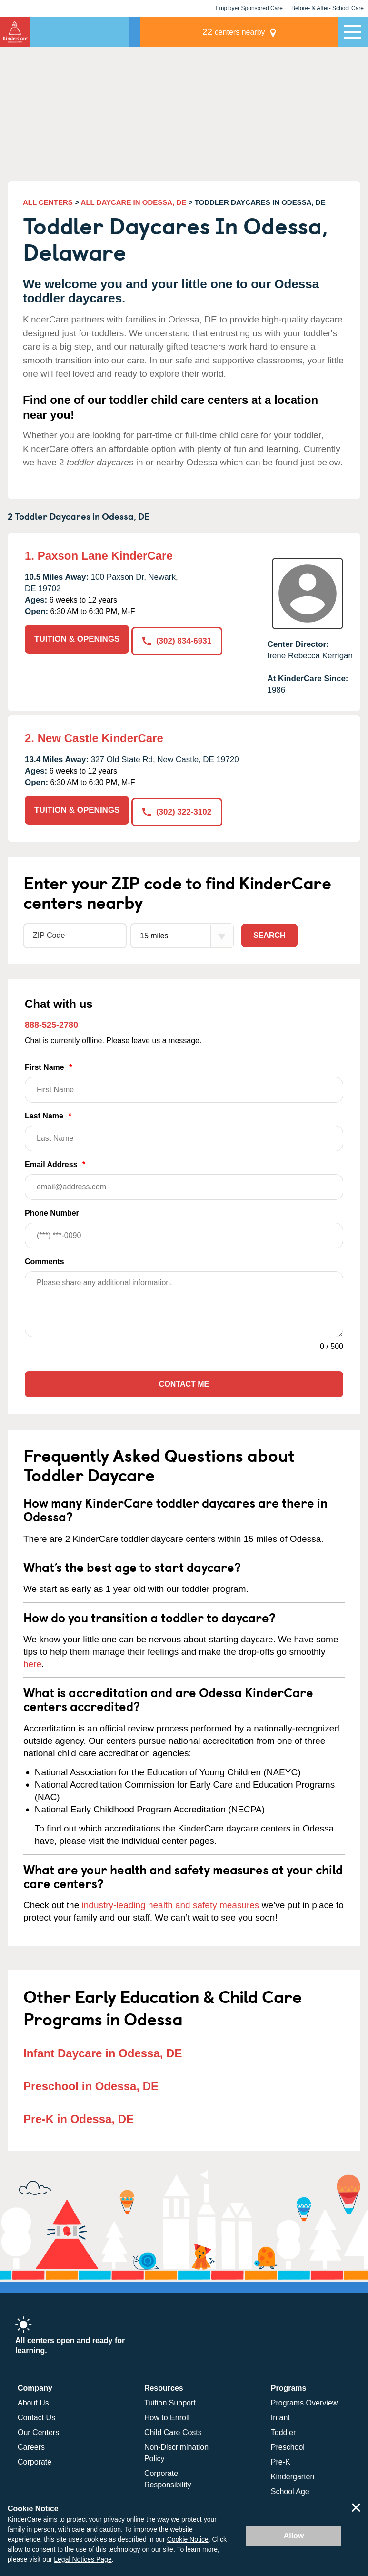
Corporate (34, 2460)
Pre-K (280, 2460)
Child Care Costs (173, 2430)
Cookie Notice (188, 2539)
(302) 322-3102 (178, 810)
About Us (33, 2401)
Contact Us (36, 2416)
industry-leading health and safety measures (170, 1904)
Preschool (288, 2445)
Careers (31, 2445)
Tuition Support (170, 2401)
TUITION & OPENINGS (76, 639)
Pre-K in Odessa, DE (78, 2117)
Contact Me (184, 1383)
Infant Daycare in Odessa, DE (102, 2051)
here (32, 1663)
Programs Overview (304, 2401)
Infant (280, 2416)
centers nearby (271, 32)
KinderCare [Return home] (15, 32)
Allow (294, 2536)
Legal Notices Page (82, 2559)
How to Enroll (166, 2416)
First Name (184, 1081)
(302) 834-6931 (178, 639)
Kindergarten (293, 2475)
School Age (290, 2489)
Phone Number (184, 1227)
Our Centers (38, 2430)
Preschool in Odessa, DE (91, 2084)
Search (269, 934)
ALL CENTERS (48, 202)
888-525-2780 (51, 1023)
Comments (44, 1260)
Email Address (184, 1178)
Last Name (184, 1130)
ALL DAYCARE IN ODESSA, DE (134, 202)
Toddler (283, 2430)
